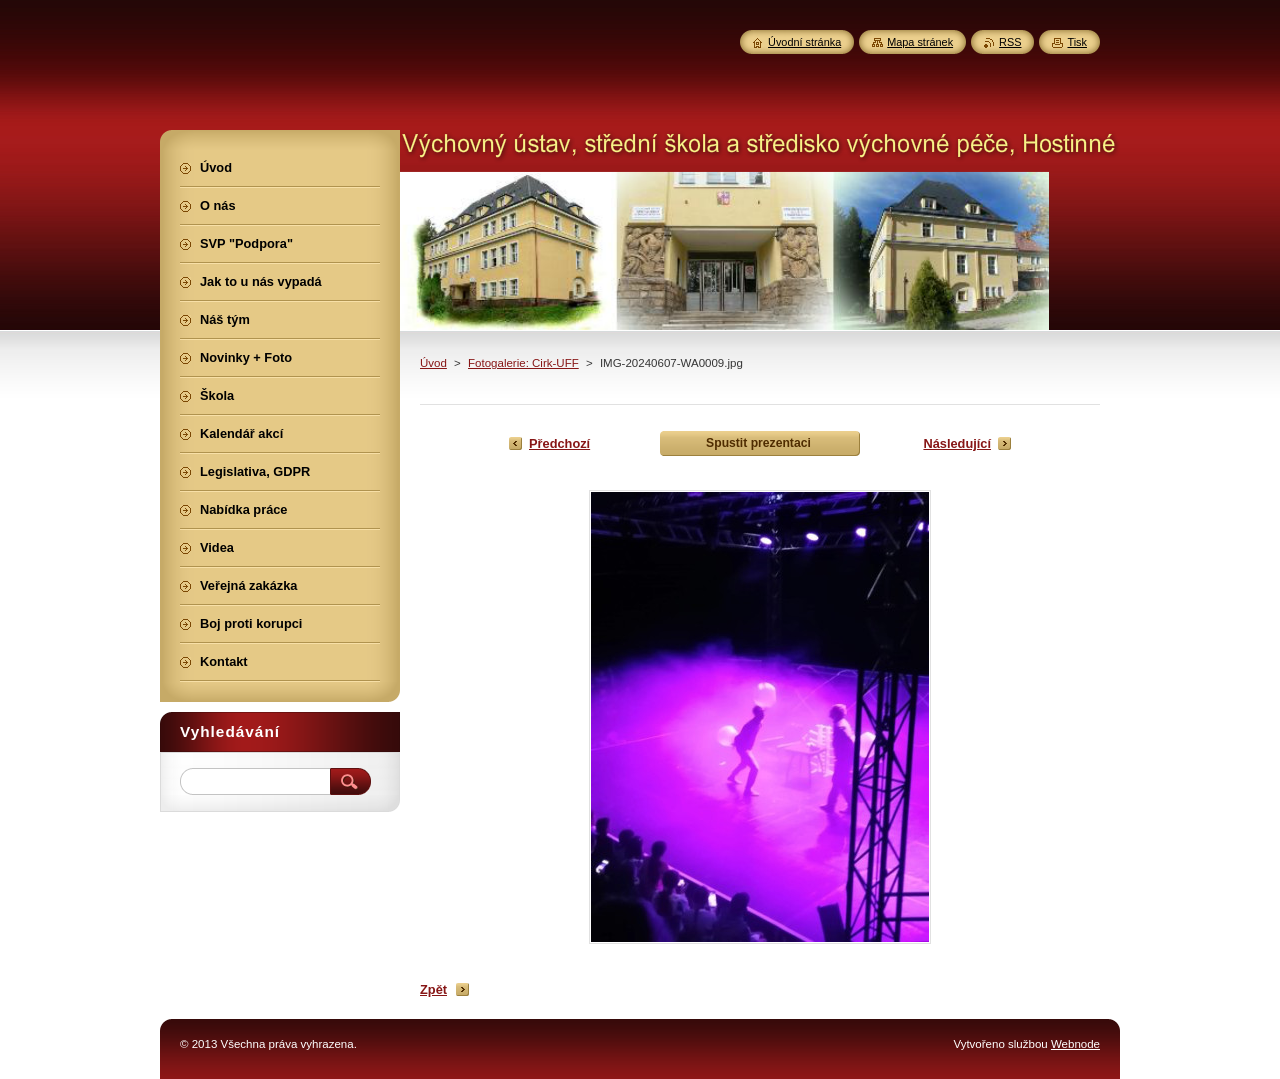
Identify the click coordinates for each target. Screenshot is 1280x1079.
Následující (957, 443)
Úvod (433, 363)
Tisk (1077, 42)
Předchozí (559, 443)
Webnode (1075, 1044)
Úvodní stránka (804, 42)
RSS (1010, 42)
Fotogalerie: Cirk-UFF (523, 363)
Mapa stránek (920, 42)
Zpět (433, 989)
